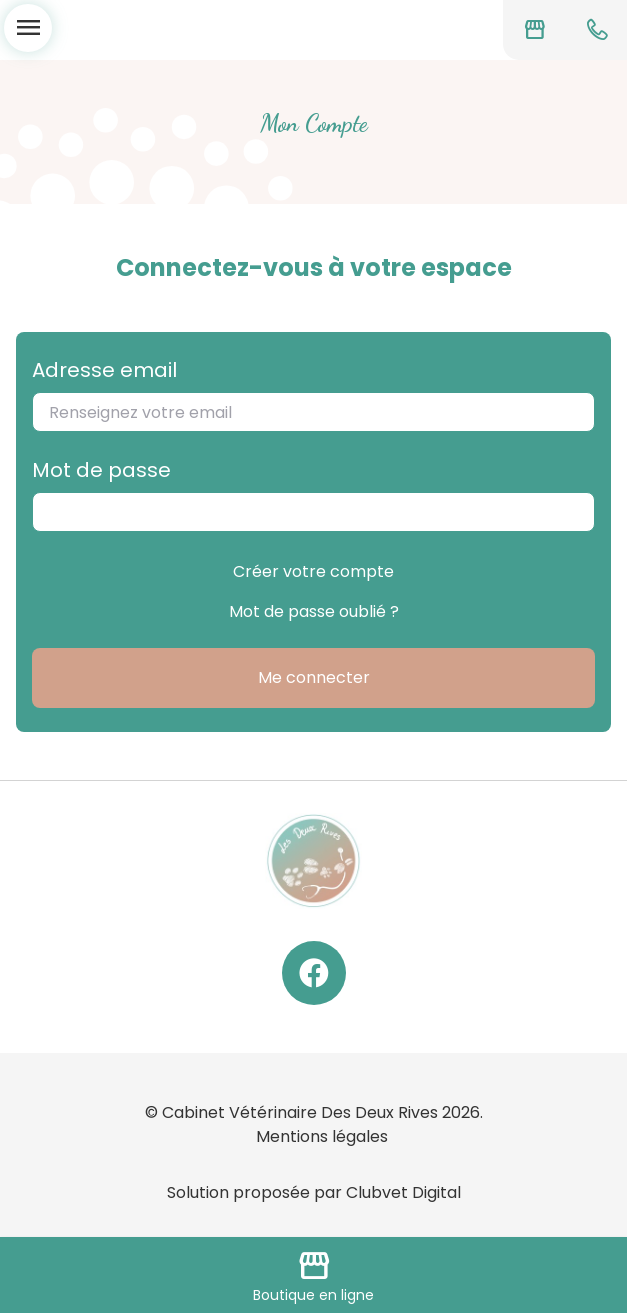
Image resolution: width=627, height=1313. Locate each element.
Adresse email (104, 370)
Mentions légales (322, 1136)
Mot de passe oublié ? (314, 611)
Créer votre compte (313, 571)
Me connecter (314, 677)
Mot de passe (101, 470)
